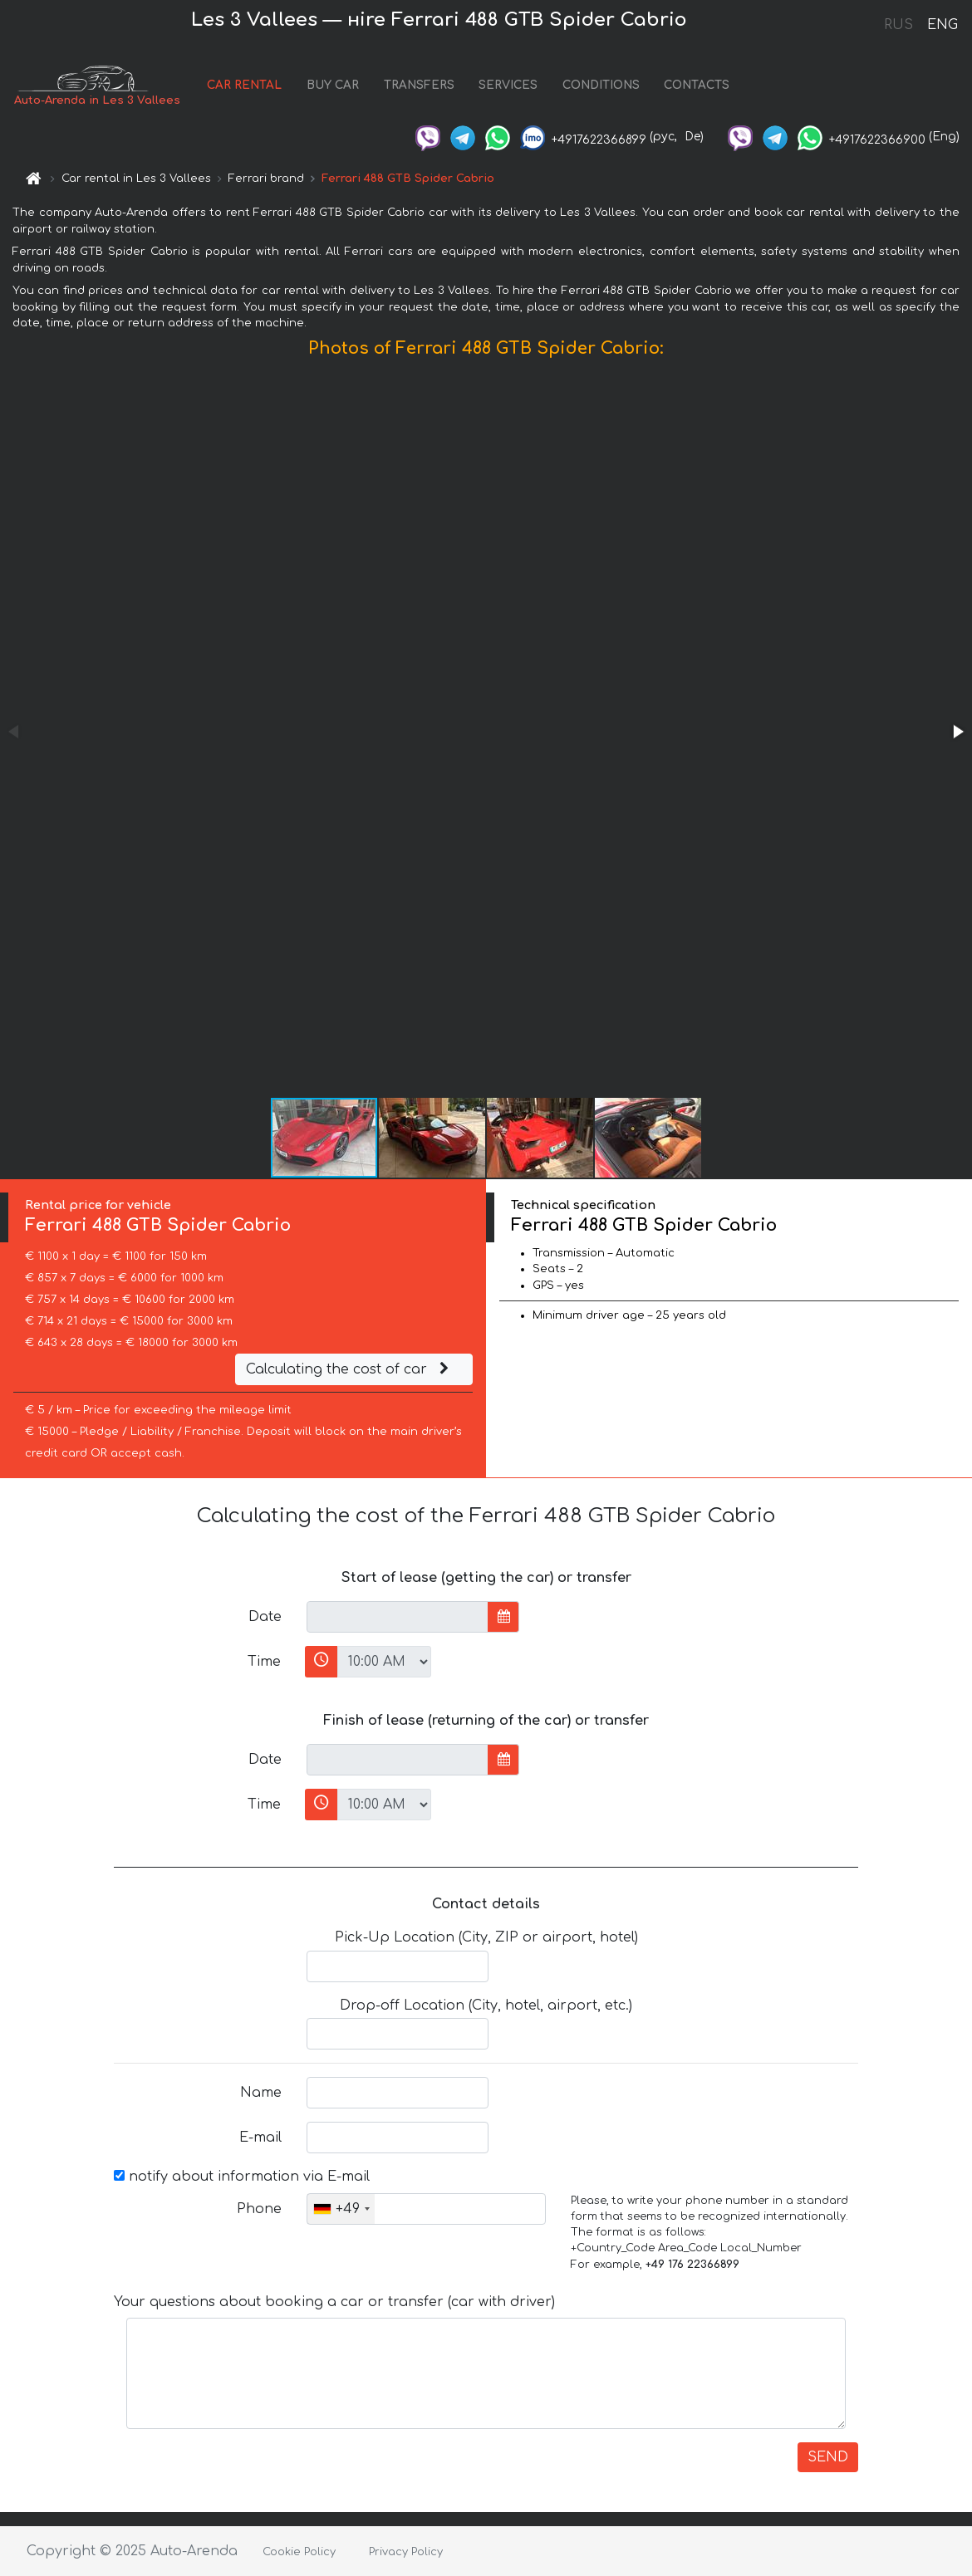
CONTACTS (696, 85)
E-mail (260, 2137)
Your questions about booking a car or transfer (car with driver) (334, 2301)
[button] (957, 731)
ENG (942, 24)
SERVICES (508, 85)
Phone (259, 2208)
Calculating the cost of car (350, 1369)
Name (261, 2092)
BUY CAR (333, 85)
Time (264, 1661)
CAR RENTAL (244, 85)
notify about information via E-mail (242, 2176)
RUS (898, 24)
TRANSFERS (419, 85)
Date (265, 1616)
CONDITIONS (601, 85)
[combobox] (341, 2209)
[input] (397, 1617)
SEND (828, 2457)
